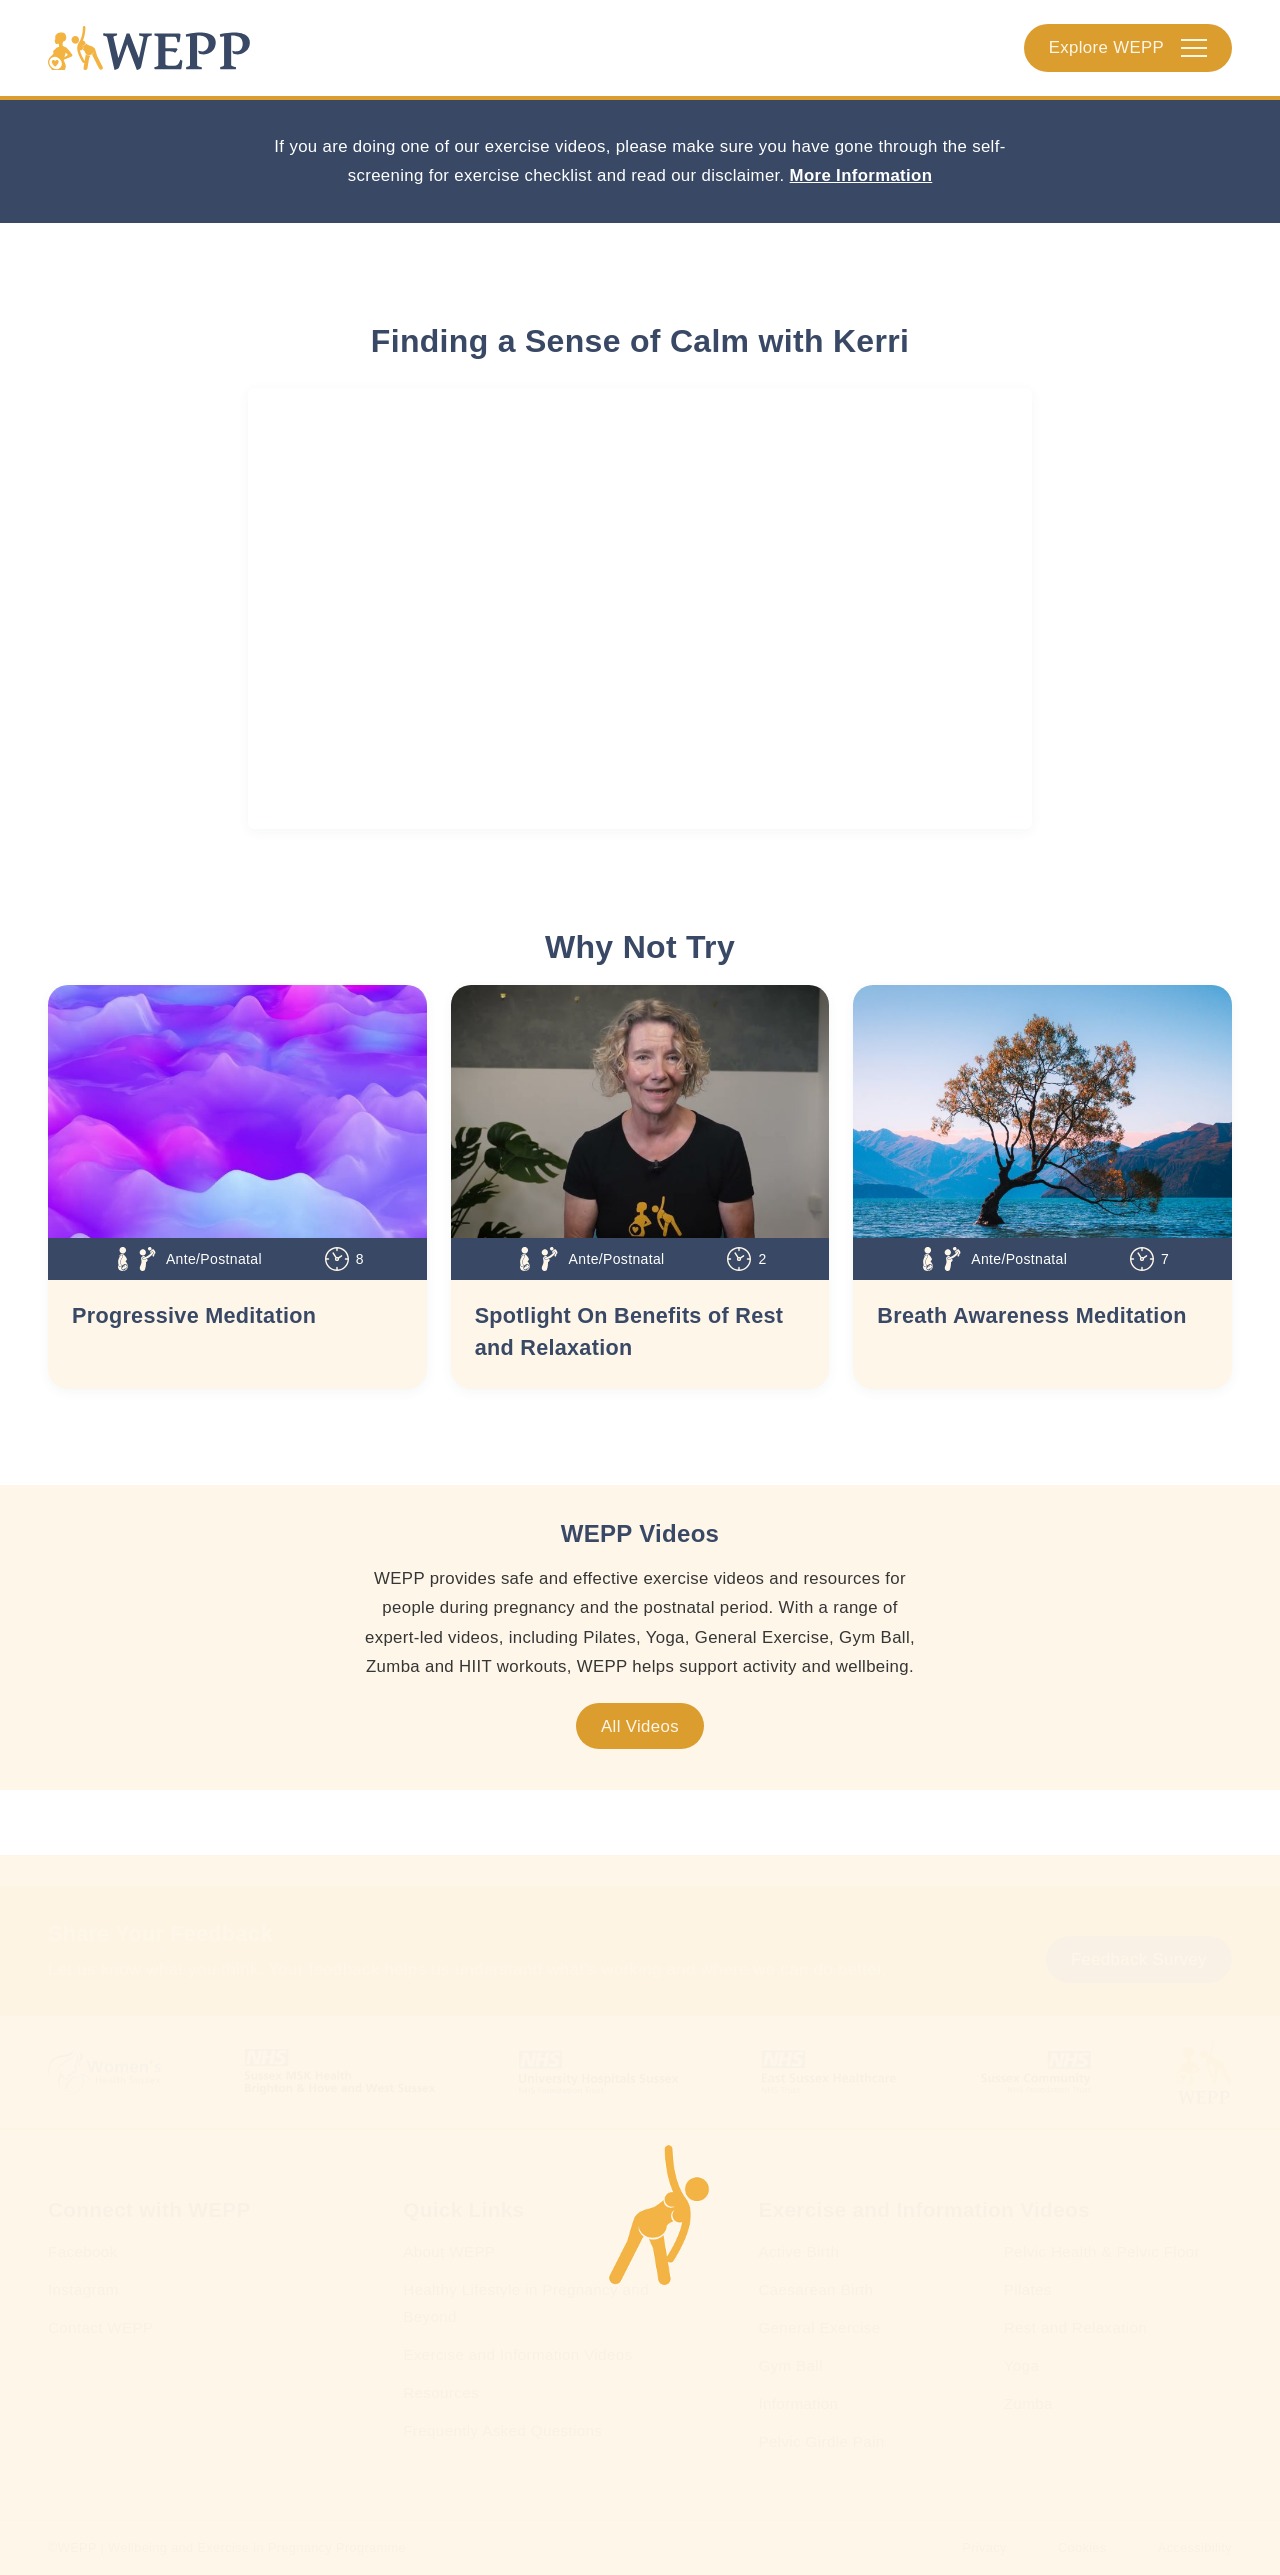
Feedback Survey (1139, 1959)
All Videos (640, 1726)
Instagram (83, 2289)
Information (798, 2403)
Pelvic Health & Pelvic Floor (1102, 2251)
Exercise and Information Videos (517, 2354)
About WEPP (449, 2251)
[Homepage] (149, 48)
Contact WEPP (101, 2327)
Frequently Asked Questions (502, 2430)
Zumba (1028, 2403)
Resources (441, 2392)
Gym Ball (790, 2365)
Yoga (1021, 2365)
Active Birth (798, 2251)
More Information (861, 175)
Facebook (83, 2251)
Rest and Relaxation (1075, 2327)
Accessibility (1195, 2547)
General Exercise (819, 2327)
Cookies (1082, 2547)
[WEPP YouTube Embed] (640, 608)
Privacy (984, 2547)
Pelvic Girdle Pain (821, 2441)
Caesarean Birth (815, 2289)
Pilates (1028, 2289)
